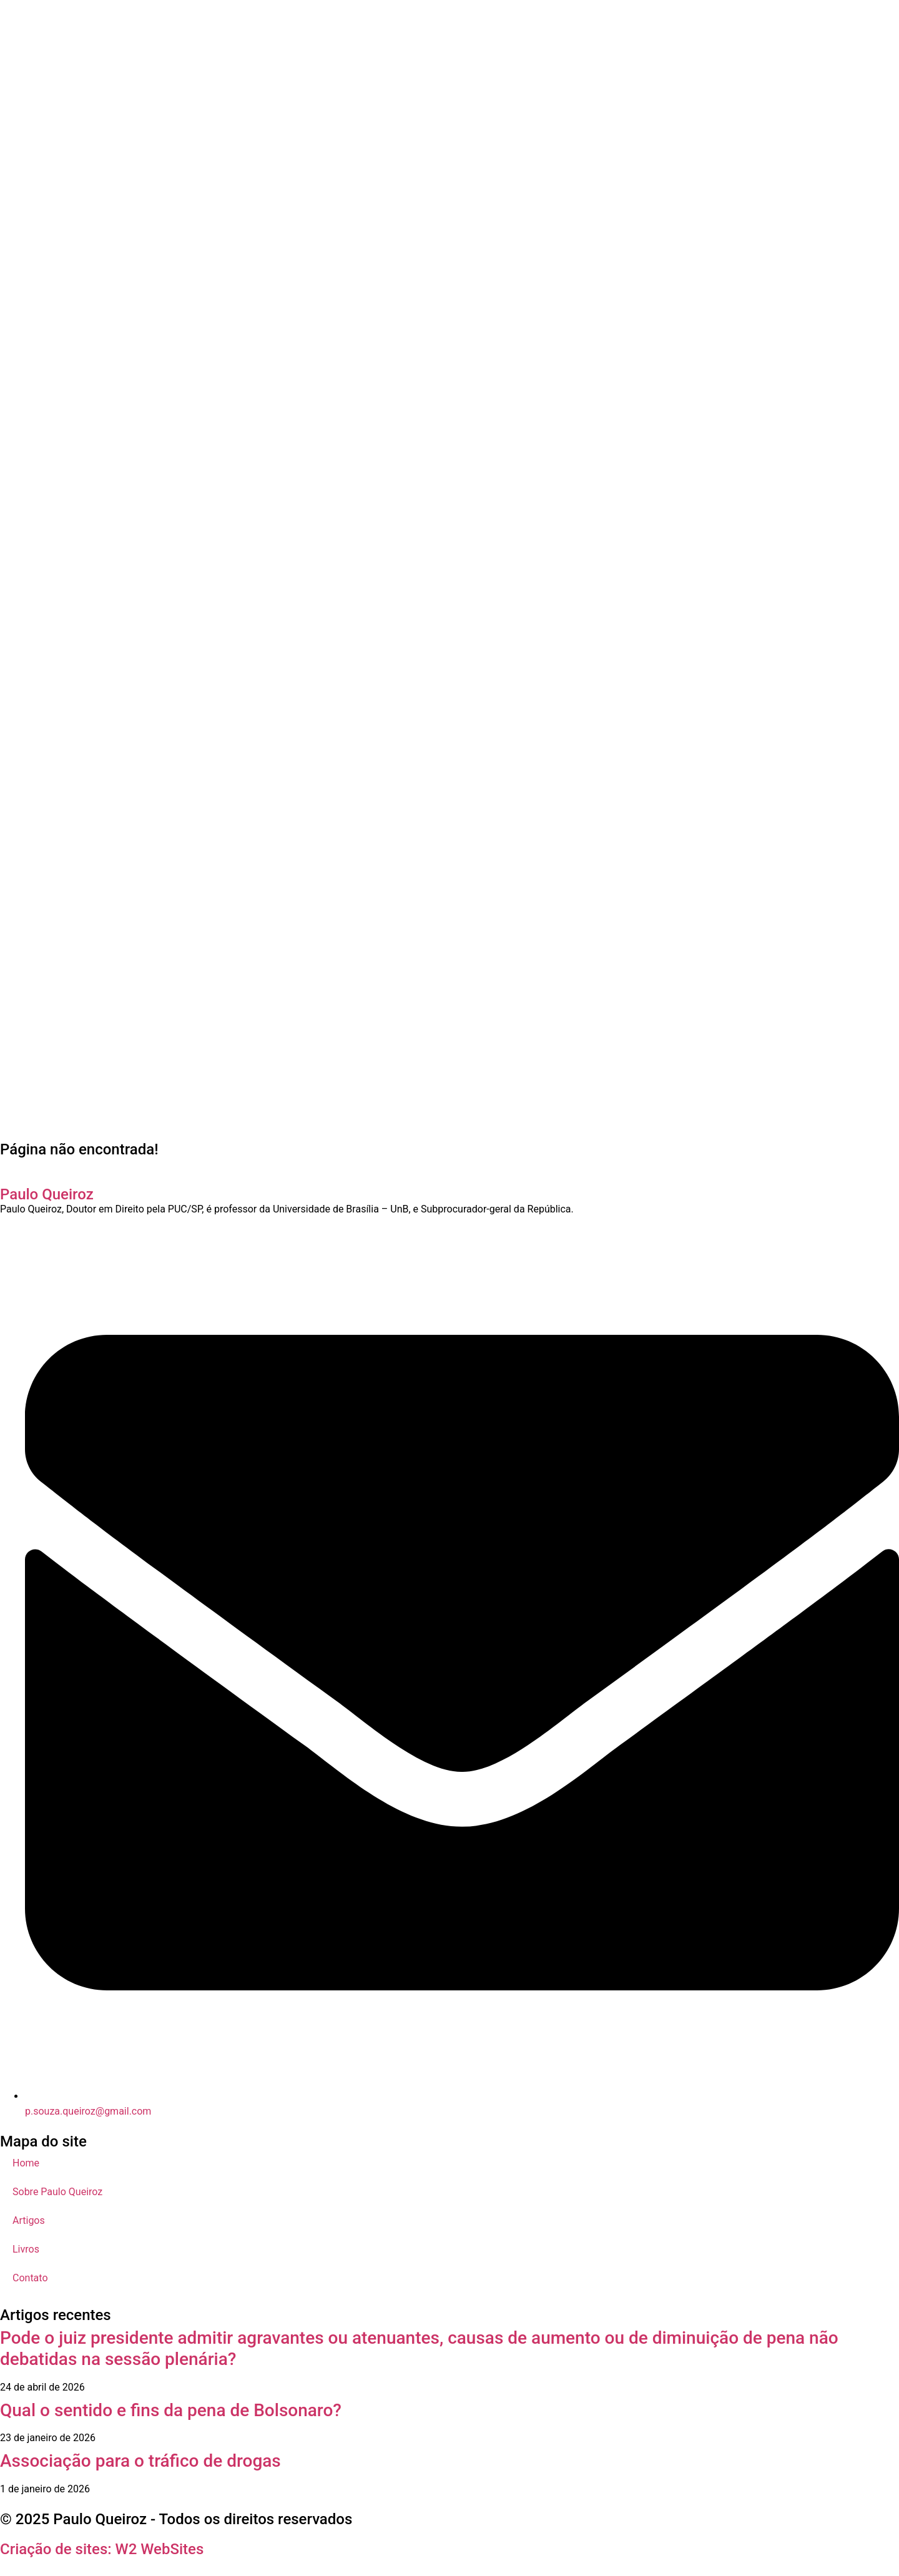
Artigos (28, 2220)
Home (25, 2163)
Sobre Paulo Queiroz (57, 2192)
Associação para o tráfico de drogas (140, 2461)
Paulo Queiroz (47, 1194)
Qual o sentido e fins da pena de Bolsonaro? (170, 2410)
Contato (30, 2278)
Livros (25, 2249)
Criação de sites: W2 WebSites (102, 2549)
